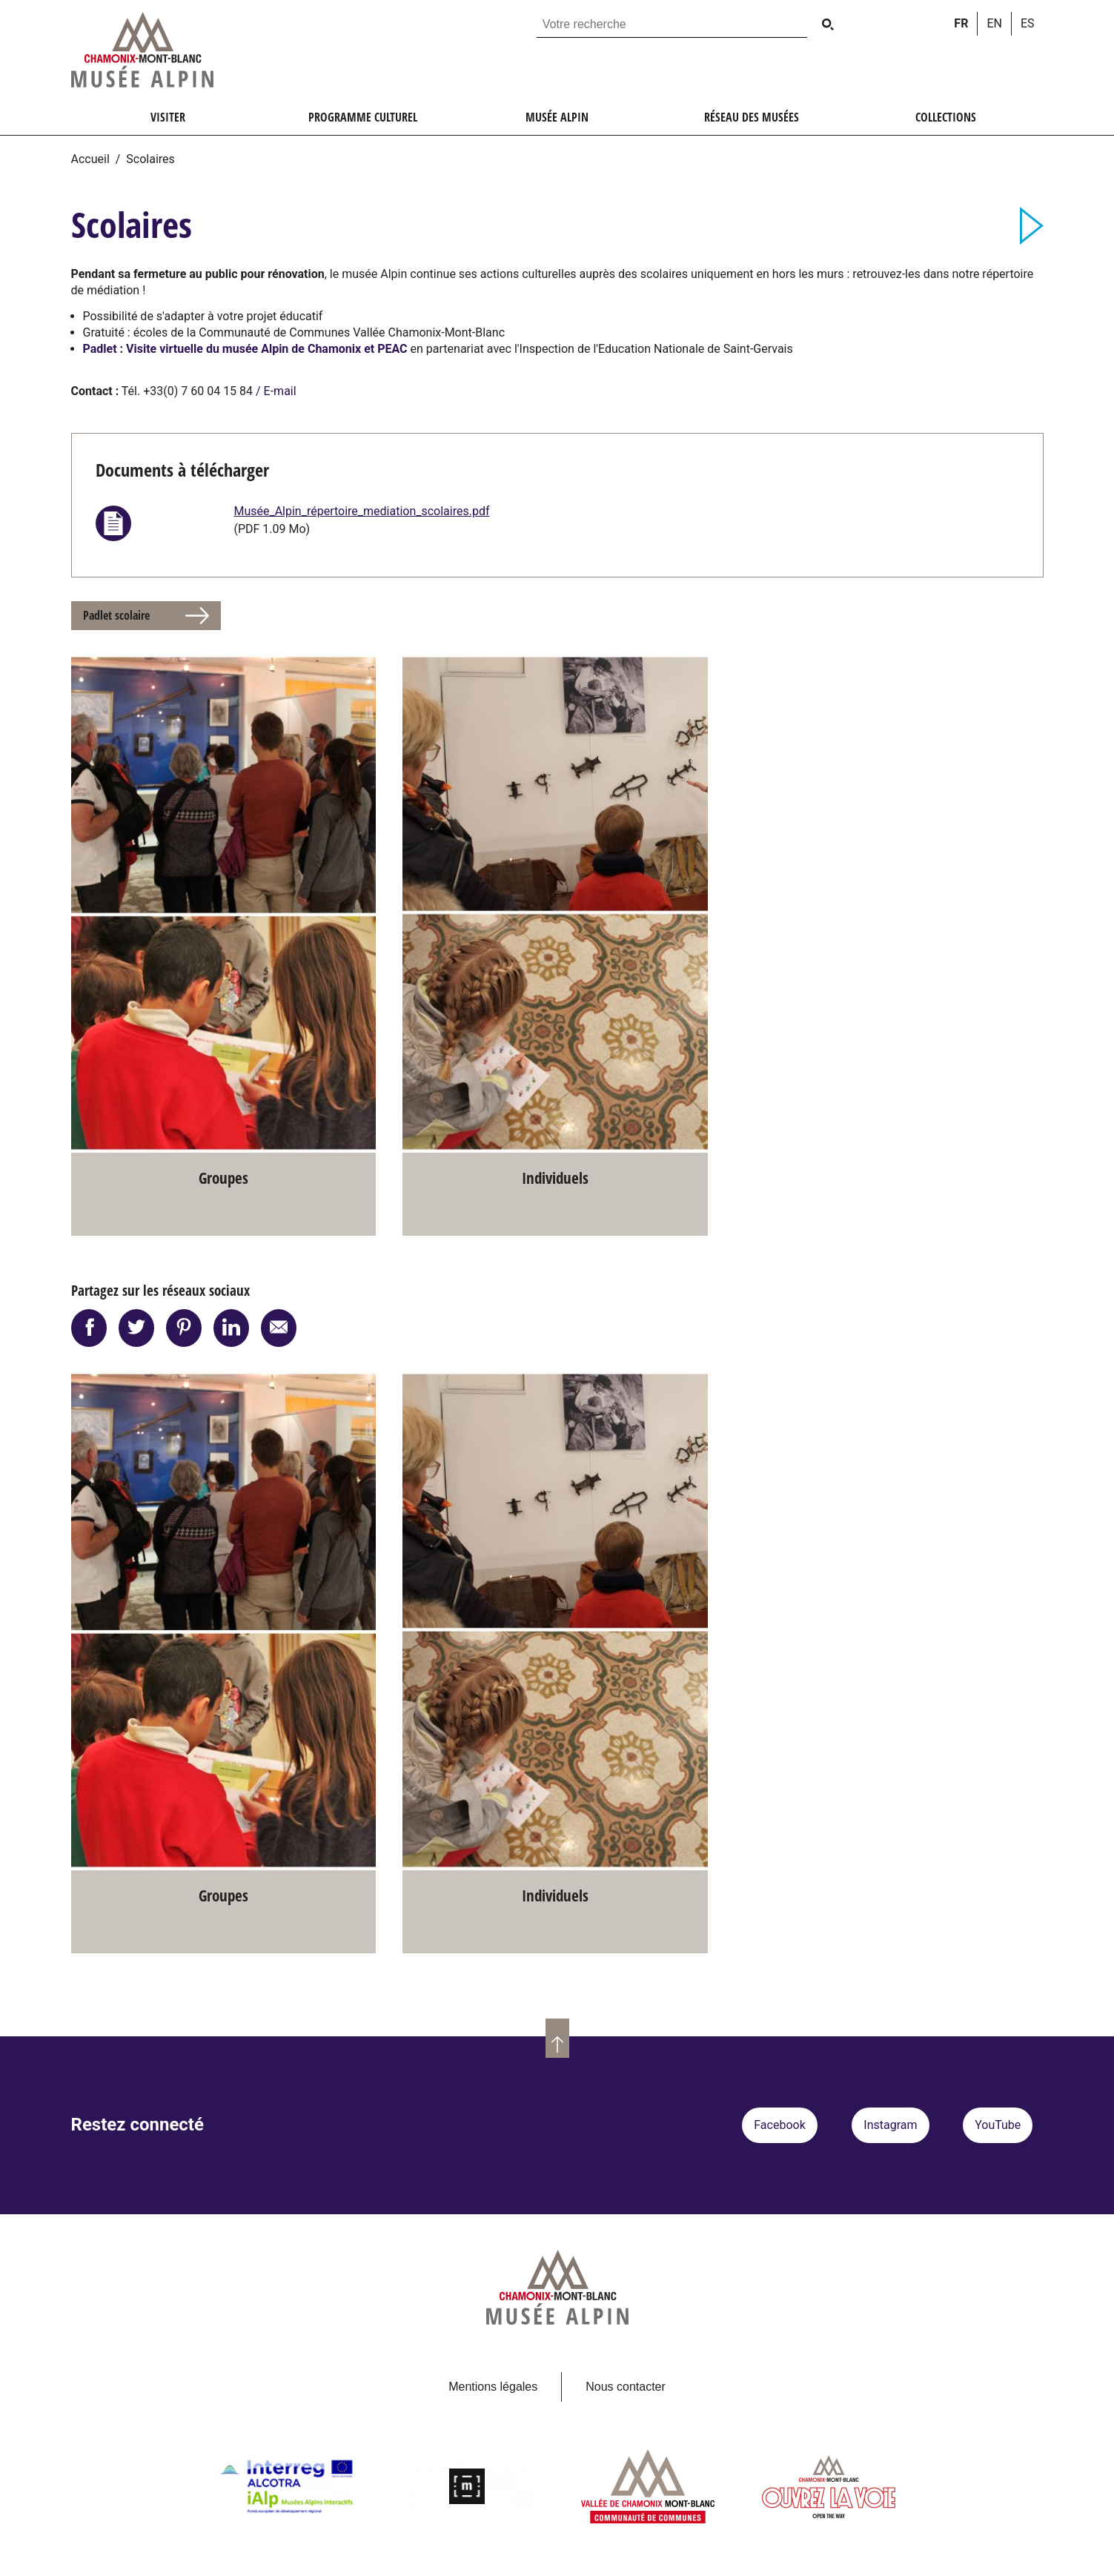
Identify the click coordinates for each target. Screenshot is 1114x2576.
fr (961, 23)
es (1028, 23)
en (994, 23)
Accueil (90, 159)
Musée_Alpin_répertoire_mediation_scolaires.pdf (361, 511)
